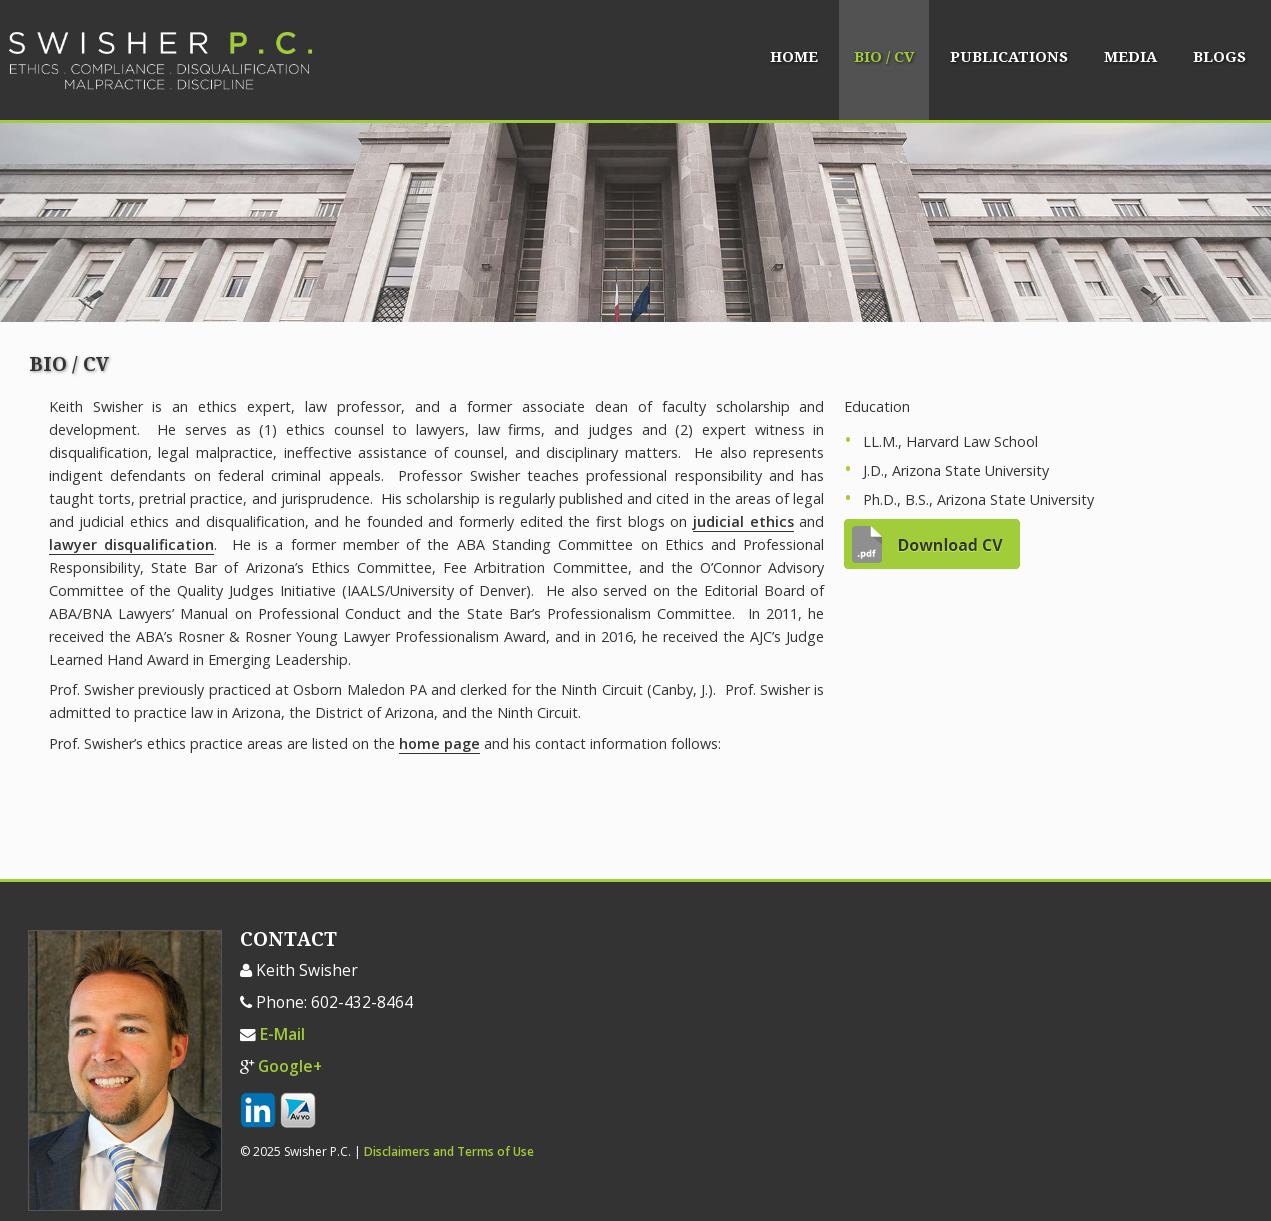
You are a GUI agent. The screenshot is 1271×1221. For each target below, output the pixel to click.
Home (794, 57)
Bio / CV (884, 57)
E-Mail (282, 1034)
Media (1130, 57)
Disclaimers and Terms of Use (449, 1151)
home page (439, 743)
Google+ (290, 1066)
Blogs (1219, 57)
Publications (1009, 57)
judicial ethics (743, 521)
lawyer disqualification (131, 544)
